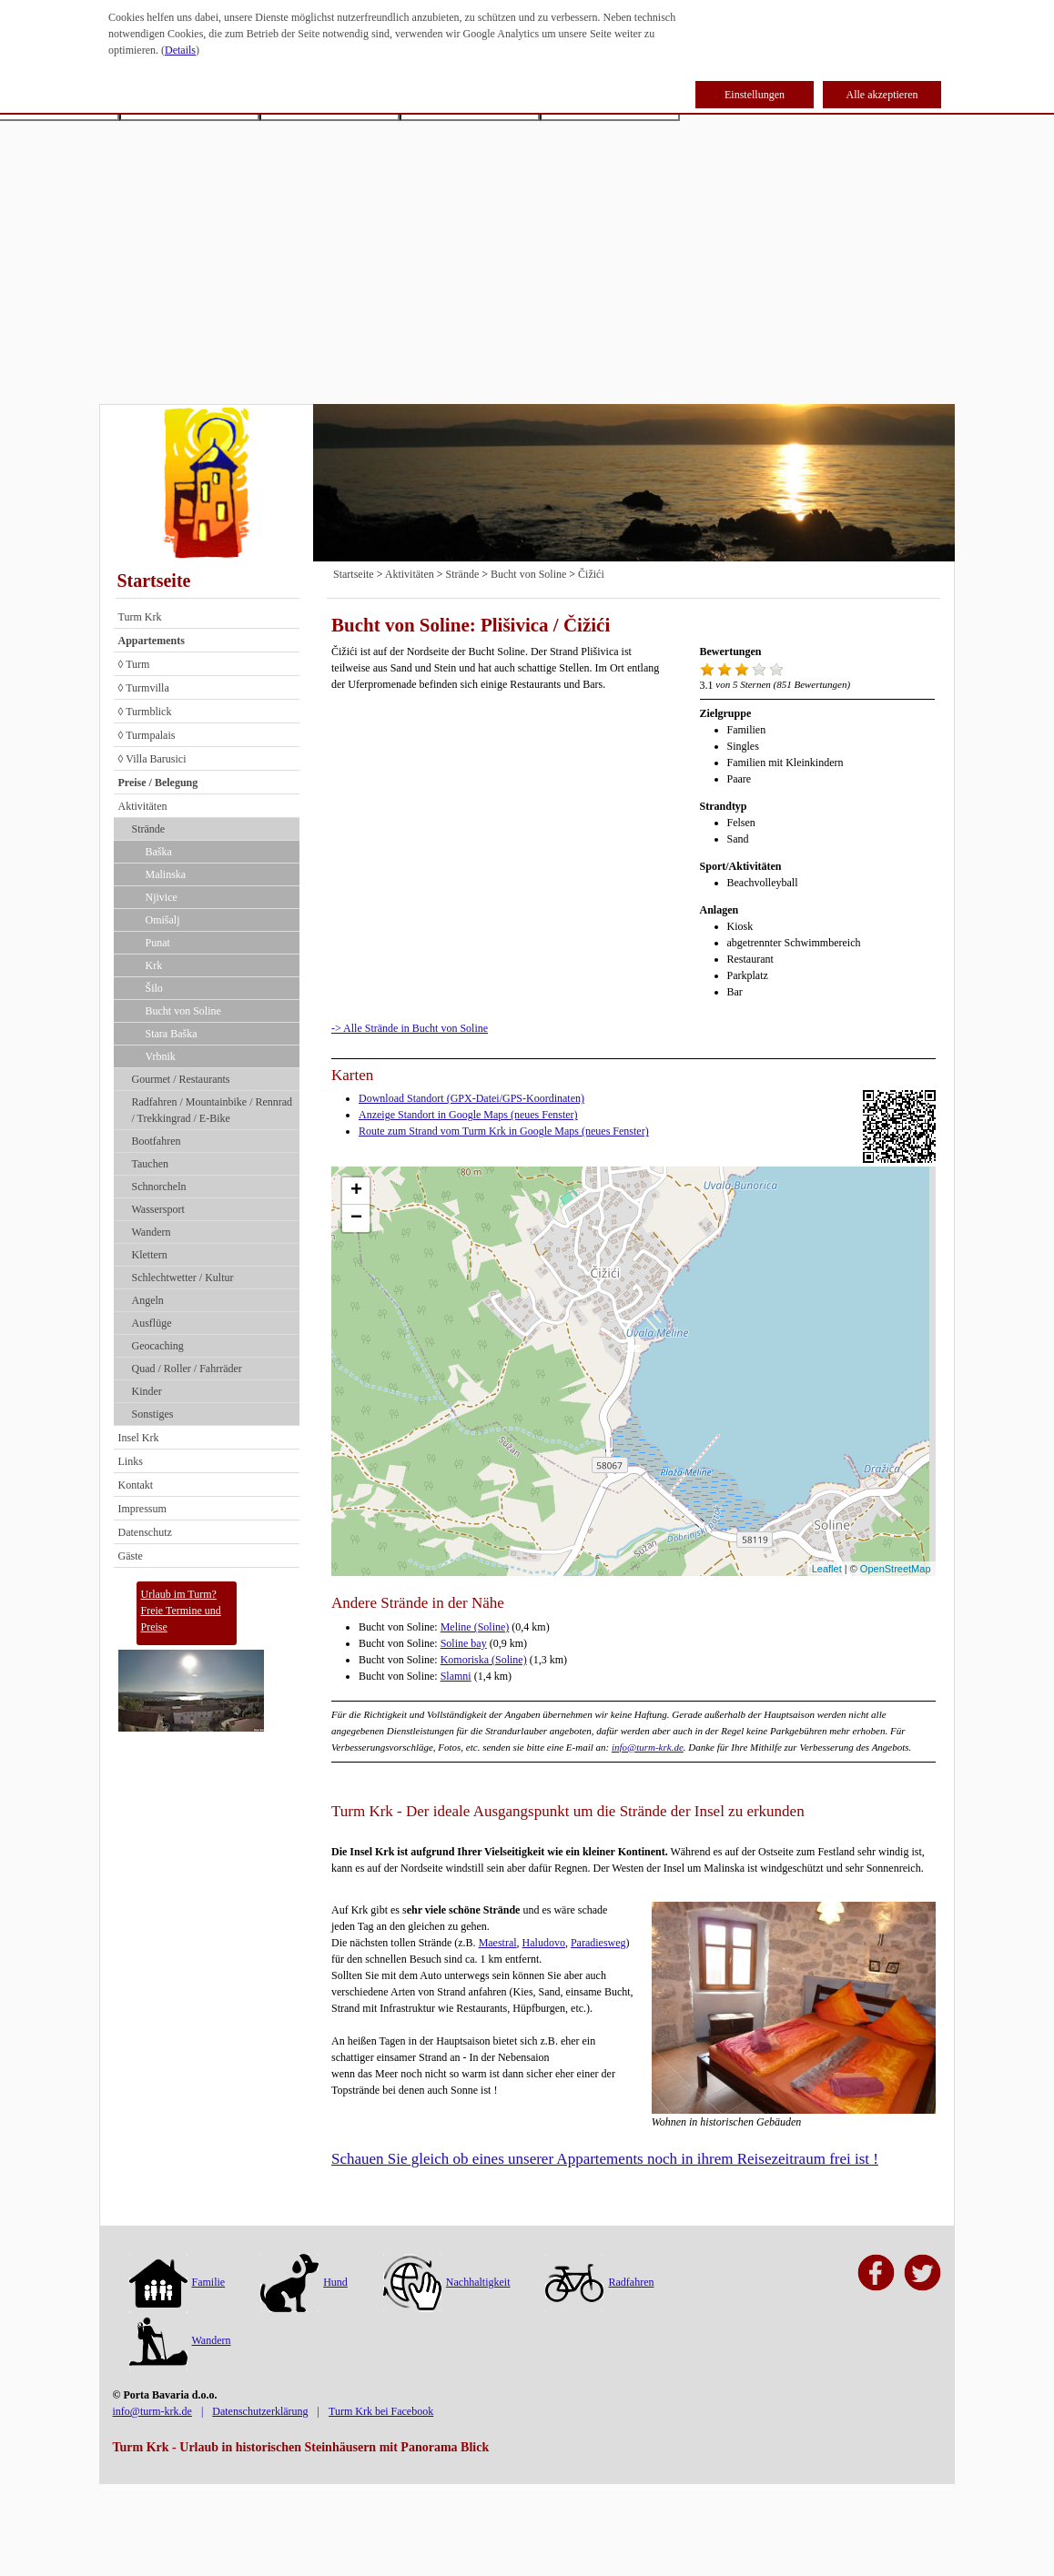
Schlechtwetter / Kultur (183, 1277)
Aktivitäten (142, 806)
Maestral (498, 1942)
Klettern (149, 1254)
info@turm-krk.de (648, 1747)
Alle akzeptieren (882, 94)
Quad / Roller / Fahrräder (187, 1368)
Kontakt (136, 1485)
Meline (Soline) (475, 1627)
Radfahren (599, 2282)
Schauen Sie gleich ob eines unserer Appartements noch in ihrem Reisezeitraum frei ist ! (604, 2158)
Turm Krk (140, 617)
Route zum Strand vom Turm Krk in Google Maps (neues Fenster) (504, 1131)
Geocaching (158, 1345)
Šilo (154, 988)
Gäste (130, 1556)
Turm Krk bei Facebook (381, 2411)
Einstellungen (755, 94)
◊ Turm (134, 664)
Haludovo (543, 1942)
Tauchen (150, 1163)
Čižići (591, 574)
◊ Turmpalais (147, 735)
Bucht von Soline (183, 1011)
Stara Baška (172, 1033)
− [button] (356, 1218)
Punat (158, 942)
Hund (304, 2282)
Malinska (166, 874)
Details (180, 50)
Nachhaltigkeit (447, 2282)
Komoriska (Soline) (484, 1659)
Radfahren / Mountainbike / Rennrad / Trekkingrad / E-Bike (212, 1110)
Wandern (151, 1232)
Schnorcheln (159, 1186)
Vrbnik (161, 1056)
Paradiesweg (598, 1942)
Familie (177, 2282)
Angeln (148, 1300)
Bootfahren (156, 1141)
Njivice (161, 897)
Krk (154, 965)
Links (130, 1461)
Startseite (154, 581)
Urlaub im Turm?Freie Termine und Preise (181, 1610)
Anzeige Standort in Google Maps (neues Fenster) (468, 1114)
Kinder (147, 1391)
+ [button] (356, 1191)
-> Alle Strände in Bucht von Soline (409, 1028)
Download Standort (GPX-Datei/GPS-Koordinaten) (471, 1098)
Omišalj (163, 920)
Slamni (456, 1676)
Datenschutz (145, 1532)
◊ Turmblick (145, 711)
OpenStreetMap (895, 1568)
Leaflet (827, 1568)
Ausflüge (152, 1323)
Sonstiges (153, 1414)
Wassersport (158, 1209)
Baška (159, 851)
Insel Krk (138, 1437)
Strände (149, 829)
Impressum (142, 1508)
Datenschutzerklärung (260, 2411)
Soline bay (464, 1643)
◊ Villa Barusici (152, 759)
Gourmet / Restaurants (181, 1079)
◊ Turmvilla (143, 688)
